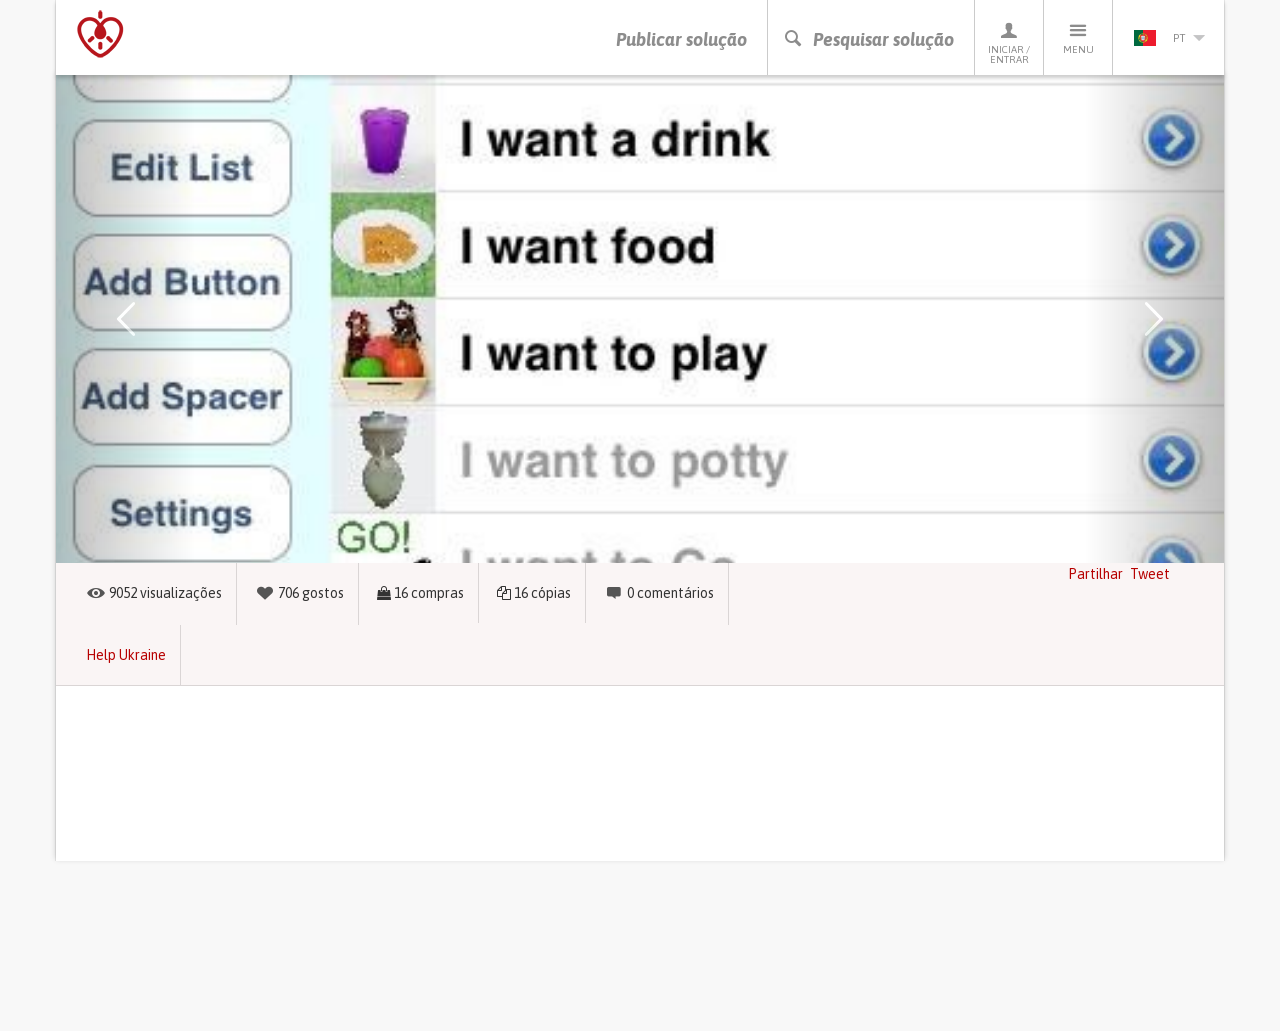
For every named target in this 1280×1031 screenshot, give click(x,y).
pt (1169, 38)
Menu (1078, 37)
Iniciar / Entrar (1009, 42)
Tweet (1150, 574)
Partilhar (1095, 574)
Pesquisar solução (868, 39)
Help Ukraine (126, 655)
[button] (126, 319)
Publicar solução (681, 39)
